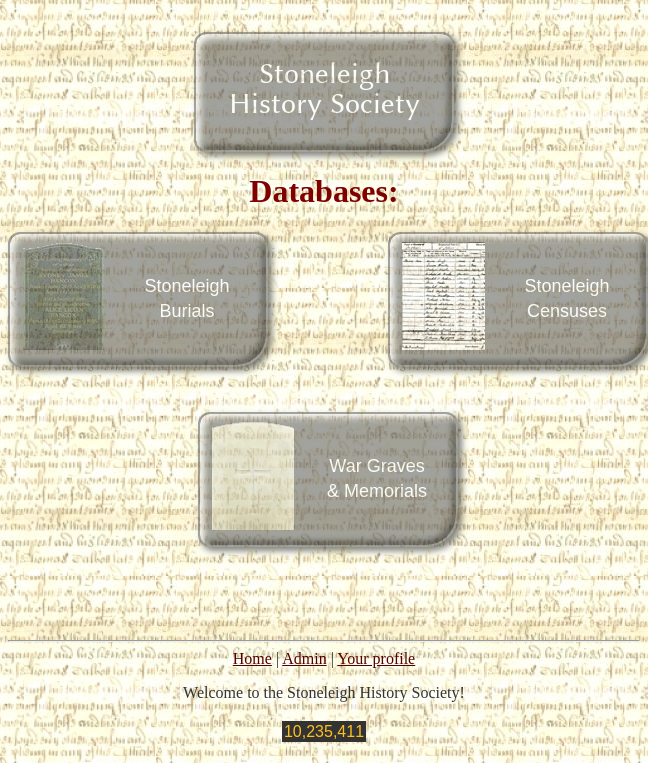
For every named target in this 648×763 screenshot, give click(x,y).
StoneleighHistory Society (324, 88)
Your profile (376, 658)
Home (252, 658)
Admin (304, 658)
